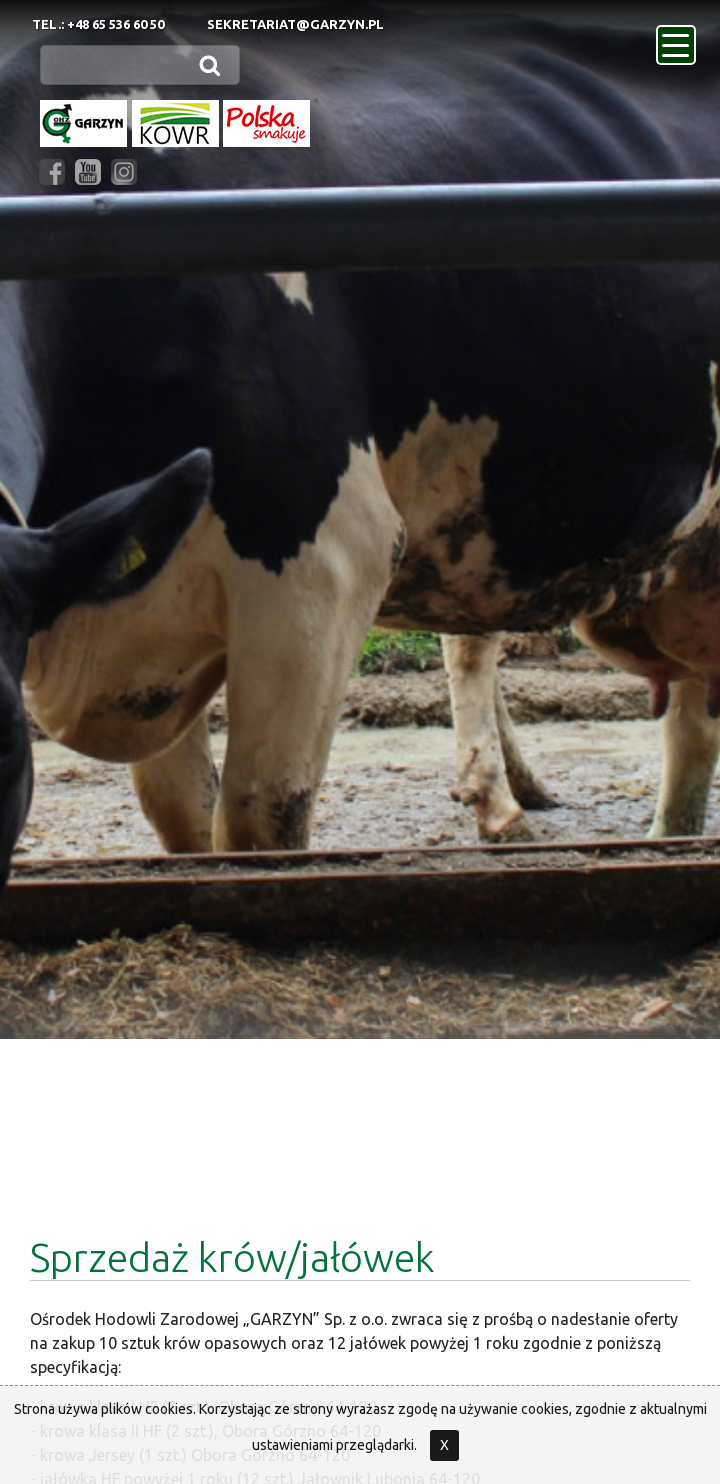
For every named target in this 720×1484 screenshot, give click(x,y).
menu (679, 39)
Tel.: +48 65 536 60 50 (98, 24)
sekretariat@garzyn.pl (295, 24)
